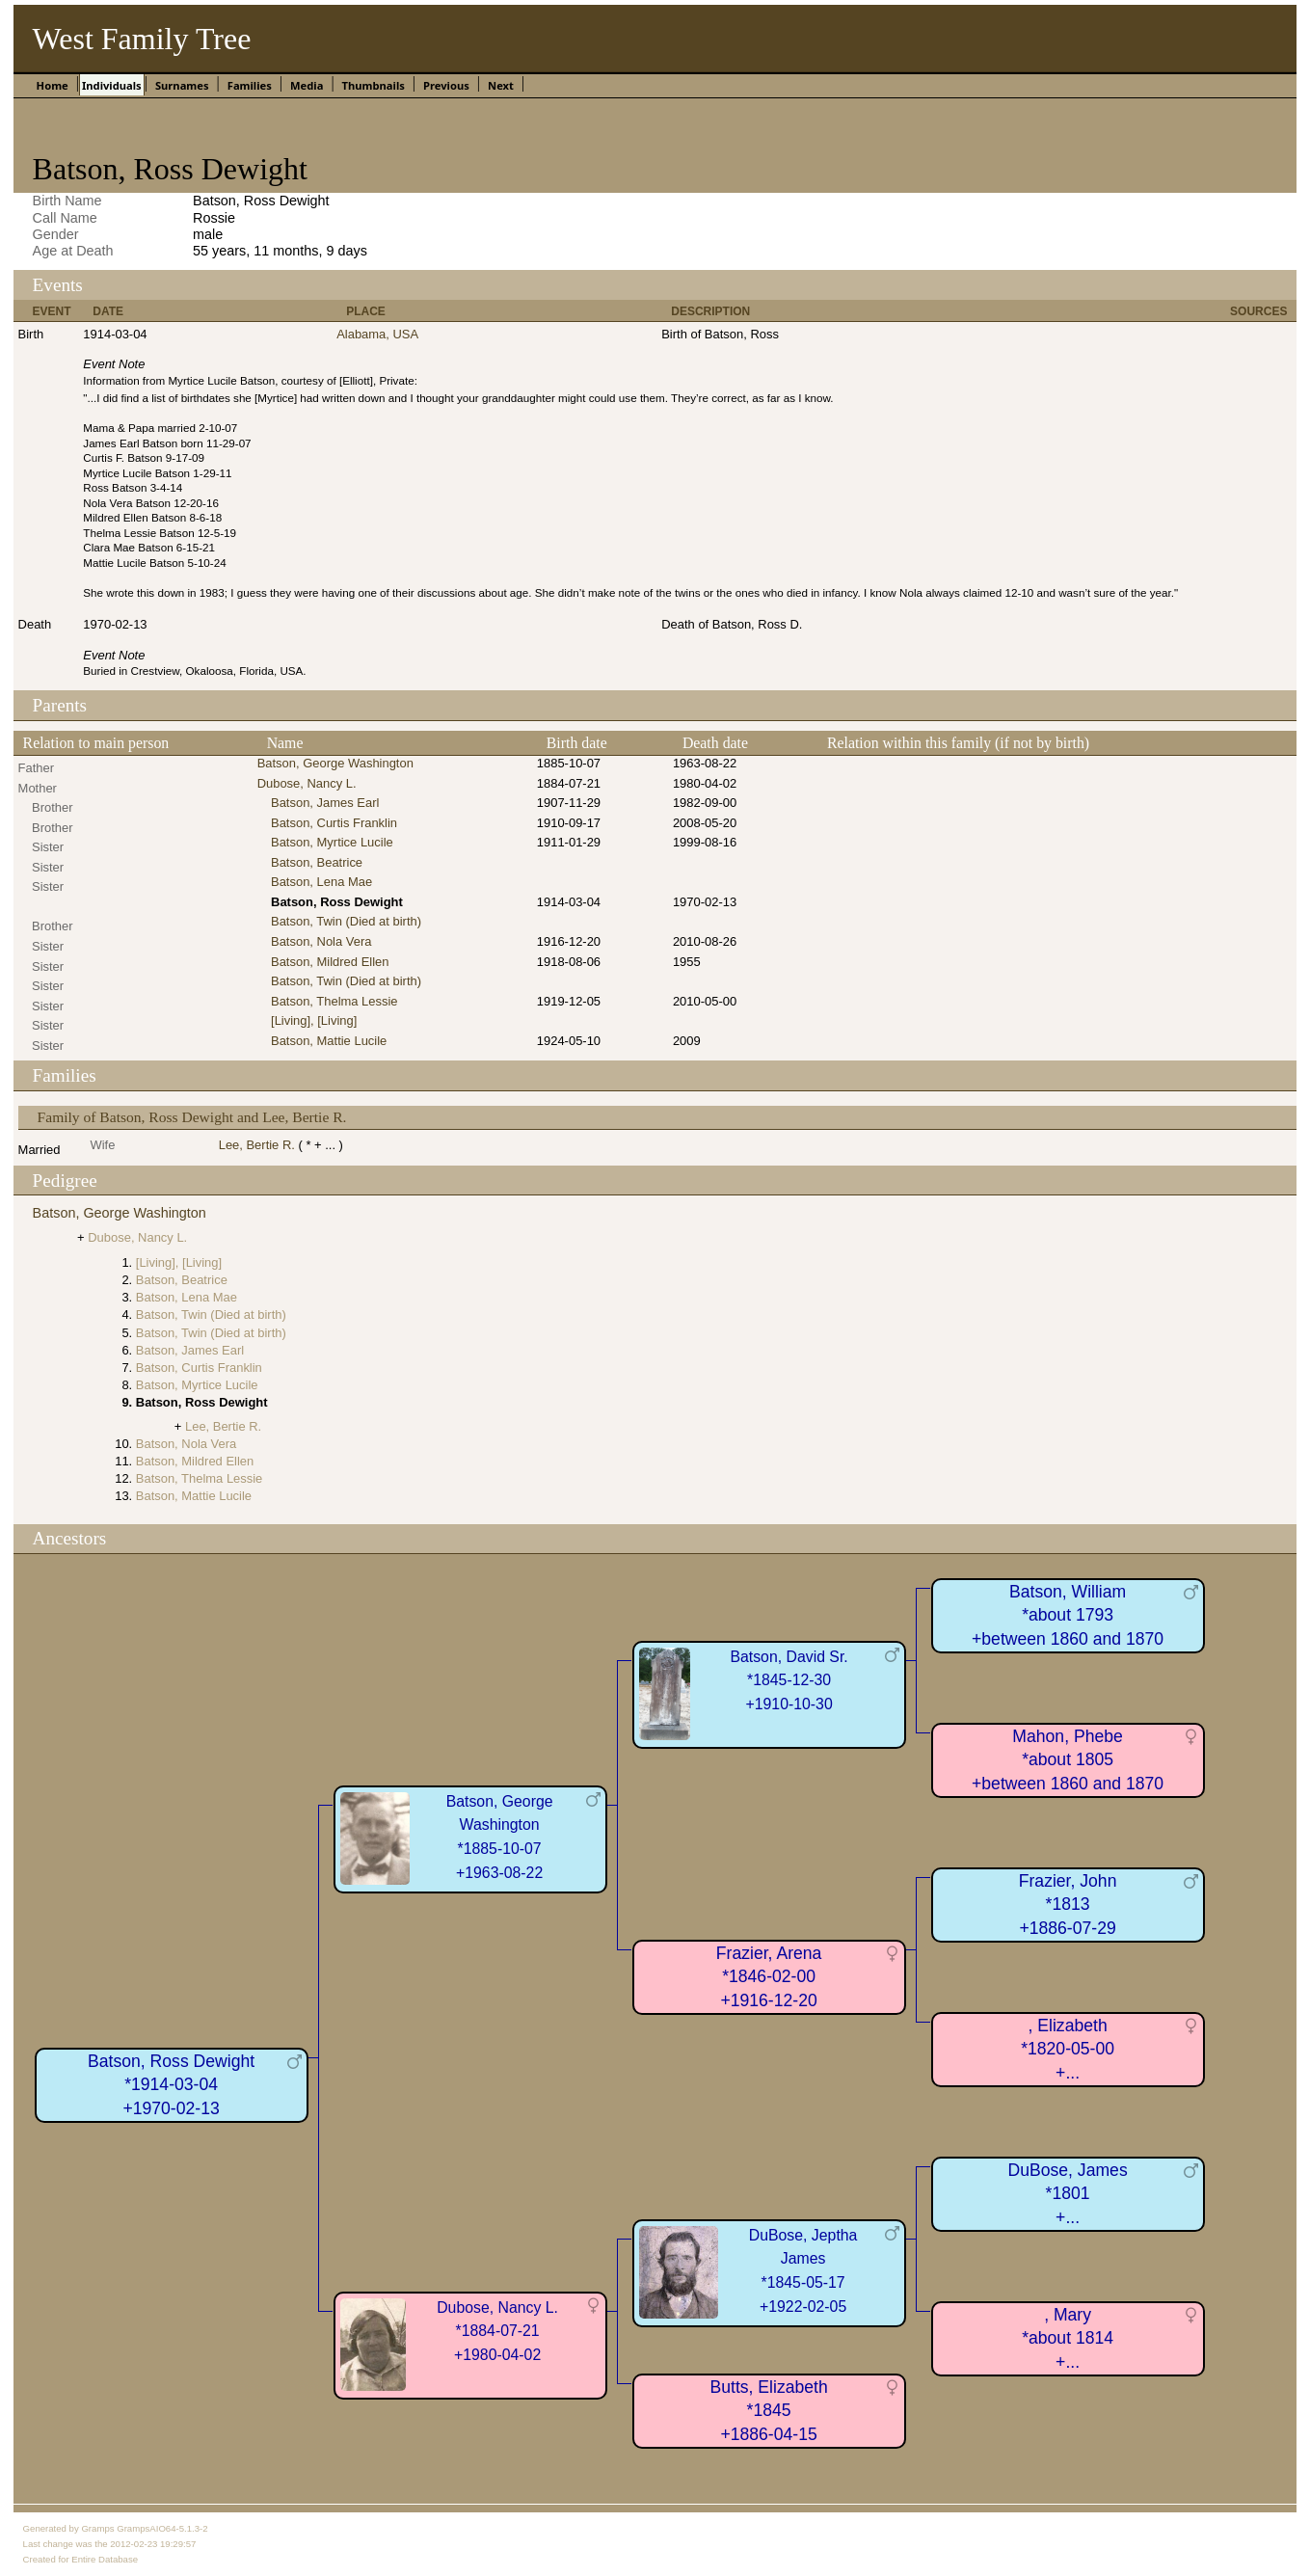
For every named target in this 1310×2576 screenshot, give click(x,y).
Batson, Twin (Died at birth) (346, 921)
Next (501, 85)
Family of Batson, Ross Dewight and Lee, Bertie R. (192, 1117)
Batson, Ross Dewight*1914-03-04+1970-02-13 (171, 2085)
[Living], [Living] (314, 1020)
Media (306, 85)
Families (249, 85)
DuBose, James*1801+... (1068, 2193)
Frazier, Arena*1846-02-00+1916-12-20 (769, 1977)
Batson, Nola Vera (321, 941)
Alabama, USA (377, 334)
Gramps (97, 2528)
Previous (446, 85)
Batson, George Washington (335, 763)
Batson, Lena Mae (321, 881)
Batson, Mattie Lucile (329, 1040)
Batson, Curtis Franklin (334, 823)
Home (52, 85)
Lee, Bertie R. (257, 1145)
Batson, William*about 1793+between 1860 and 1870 (1067, 1615)
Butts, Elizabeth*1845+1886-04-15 (768, 2410)
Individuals (112, 85)
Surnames (182, 85)
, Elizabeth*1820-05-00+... (1067, 2049)
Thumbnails (373, 85)
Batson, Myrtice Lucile (332, 842)
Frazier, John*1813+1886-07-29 (1068, 1904)
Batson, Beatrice (316, 862)
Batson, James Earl (325, 802)
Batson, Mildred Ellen (329, 961)
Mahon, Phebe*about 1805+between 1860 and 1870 (1067, 1760)
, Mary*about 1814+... (1067, 2338)
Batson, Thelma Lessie (334, 1001)
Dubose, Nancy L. (307, 783)
